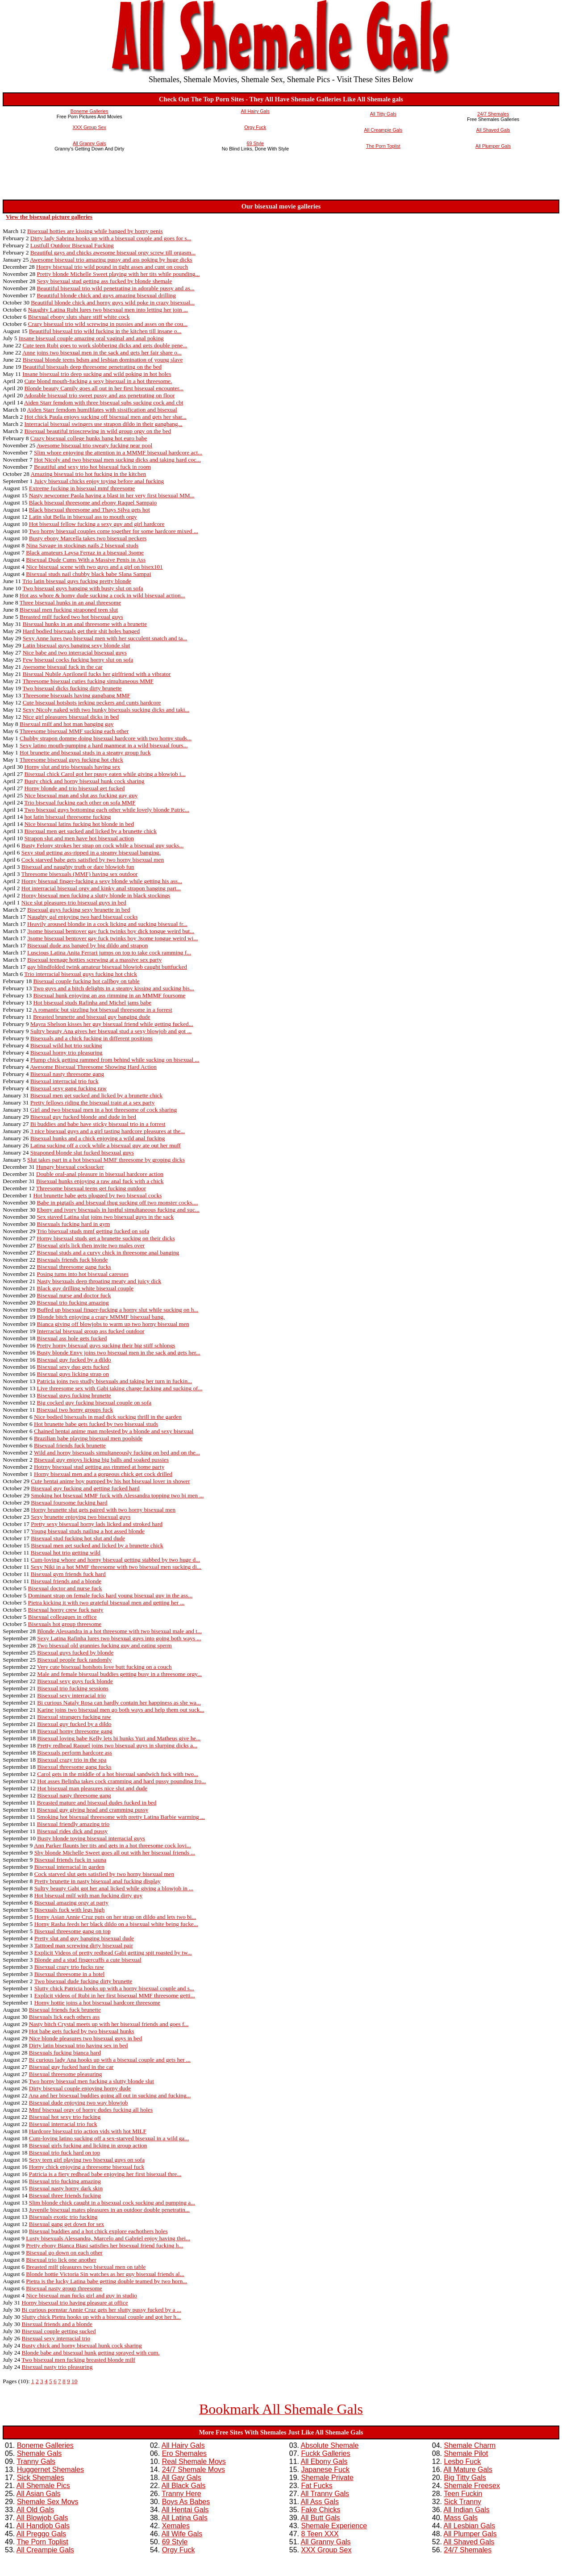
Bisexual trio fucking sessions (72, 1688)
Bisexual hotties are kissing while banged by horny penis (95, 231)
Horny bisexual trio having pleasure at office (75, 2302)
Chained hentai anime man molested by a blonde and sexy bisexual (114, 1431)
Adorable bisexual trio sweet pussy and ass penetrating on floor (99, 395)
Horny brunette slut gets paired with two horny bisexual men (103, 1509)
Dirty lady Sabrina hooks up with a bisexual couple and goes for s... (110, 238)
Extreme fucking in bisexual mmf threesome (82, 488)
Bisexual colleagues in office (62, 1616)
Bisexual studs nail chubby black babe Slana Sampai (88, 574)
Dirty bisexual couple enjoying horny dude (80, 2088)
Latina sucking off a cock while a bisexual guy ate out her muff (105, 1145)
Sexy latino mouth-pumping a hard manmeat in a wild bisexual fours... (103, 745)
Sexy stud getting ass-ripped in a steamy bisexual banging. (91, 852)
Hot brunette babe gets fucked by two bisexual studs (96, 1424)
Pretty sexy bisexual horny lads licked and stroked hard (96, 1524)
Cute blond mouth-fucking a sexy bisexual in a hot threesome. (98, 381)
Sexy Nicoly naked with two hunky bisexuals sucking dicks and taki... (106, 709)
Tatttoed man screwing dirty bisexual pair (83, 1945)
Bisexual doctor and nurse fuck (65, 1588)
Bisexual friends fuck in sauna (70, 1859)
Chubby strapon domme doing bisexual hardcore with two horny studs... (105, 738)
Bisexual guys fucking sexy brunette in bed (78, 909)
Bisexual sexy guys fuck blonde (75, 1681)
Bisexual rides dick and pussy (72, 1831)
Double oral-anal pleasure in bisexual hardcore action (99, 1174)
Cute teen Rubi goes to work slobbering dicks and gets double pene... (105, 345)
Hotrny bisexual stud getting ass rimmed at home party (99, 1466)
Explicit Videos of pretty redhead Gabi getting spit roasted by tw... (113, 1952)
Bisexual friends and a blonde (66, 1581)
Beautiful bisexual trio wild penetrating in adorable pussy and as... (116, 288)
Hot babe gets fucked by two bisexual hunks (81, 2031)
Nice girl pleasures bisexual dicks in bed (71, 716)
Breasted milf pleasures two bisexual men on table (86, 2266)
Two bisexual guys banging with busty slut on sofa (82, 588)
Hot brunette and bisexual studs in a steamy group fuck (85, 752)
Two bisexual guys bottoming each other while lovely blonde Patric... (106, 809)
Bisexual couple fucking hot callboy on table (86, 981)
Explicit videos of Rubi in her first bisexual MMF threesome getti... (114, 1995)
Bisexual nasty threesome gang (67, 1074)
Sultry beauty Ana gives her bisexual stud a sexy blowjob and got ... (111, 1031)
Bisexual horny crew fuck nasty (66, 1609)
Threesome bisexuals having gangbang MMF (76, 695)
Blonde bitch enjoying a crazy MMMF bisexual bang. (101, 1316)
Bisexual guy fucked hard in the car (71, 2066)
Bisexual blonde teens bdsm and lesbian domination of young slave (103, 359)
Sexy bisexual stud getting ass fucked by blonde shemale (104, 281)
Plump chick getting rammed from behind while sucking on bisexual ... (115, 1059)
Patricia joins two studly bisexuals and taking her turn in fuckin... (114, 1381)
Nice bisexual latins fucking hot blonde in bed (78, 824)
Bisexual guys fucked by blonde (75, 1652)
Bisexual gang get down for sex (66, 2224)
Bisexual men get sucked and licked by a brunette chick (90, 831)
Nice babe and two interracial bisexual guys (75, 652)
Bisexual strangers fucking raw (74, 1716)
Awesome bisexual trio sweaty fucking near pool (94, 445)
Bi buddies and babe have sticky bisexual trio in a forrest (98, 1124)
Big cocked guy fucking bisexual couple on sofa (94, 1402)
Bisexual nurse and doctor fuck (74, 1295)
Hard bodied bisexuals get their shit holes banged (81, 631)
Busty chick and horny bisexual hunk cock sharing (84, 781)
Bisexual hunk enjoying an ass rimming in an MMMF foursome (109, 995)
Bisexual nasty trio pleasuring (57, 2366)
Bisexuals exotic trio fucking (63, 2216)
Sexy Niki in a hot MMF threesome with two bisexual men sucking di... (116, 1566)
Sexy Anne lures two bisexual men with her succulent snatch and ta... (105, 638)
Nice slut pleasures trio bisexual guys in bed (73, 902)
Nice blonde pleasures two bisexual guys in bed (85, 2038)
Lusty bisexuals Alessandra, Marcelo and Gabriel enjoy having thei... (108, 2238)
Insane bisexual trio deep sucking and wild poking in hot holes (96, 374)
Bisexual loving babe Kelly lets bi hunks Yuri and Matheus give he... (118, 1738)
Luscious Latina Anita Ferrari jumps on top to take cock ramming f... (109, 952)
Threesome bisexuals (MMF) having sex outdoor (79, 874)
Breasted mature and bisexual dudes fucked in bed (97, 1802)
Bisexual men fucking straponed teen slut (69, 609)
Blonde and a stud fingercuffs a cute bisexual (88, 1959)
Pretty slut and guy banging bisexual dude (84, 1938)
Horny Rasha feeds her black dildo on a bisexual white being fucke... (116, 1924)
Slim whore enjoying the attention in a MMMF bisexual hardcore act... (118, 452)
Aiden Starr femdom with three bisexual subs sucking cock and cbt (103, 402)
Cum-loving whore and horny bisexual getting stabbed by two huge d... (115, 1559)
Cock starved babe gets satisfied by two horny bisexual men (92, 859)
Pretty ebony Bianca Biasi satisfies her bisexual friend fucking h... (104, 2245)
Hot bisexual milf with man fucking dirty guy (88, 1895)
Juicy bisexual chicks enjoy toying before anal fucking (99, 481)
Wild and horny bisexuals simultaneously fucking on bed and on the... (117, 1452)
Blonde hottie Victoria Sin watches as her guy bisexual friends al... (105, 2274)
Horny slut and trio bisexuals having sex (72, 766)
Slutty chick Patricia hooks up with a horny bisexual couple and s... (114, 1988)
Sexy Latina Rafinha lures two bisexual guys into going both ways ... (119, 1638)
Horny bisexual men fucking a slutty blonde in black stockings (96, 895)
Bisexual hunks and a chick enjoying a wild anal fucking (97, 1138)
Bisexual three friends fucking (65, 2195)
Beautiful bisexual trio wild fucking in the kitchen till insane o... (105, 331)
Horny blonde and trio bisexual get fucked (74, 788)
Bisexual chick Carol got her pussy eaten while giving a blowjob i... (104, 774)
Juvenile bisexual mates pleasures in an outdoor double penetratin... (109, 2209)
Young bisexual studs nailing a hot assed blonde (88, 1531)
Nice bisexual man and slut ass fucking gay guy (80, 795)
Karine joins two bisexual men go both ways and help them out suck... (120, 1709)
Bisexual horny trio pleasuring (66, 1052)
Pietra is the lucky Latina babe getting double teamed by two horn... (106, 2281)
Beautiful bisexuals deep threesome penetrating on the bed (92, 366)
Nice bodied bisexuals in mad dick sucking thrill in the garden (108, 1416)
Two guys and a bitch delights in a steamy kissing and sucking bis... (113, 988)
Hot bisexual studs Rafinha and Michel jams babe (92, 1002)
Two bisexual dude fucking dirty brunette (83, 1981)
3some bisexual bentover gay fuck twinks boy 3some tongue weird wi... (112, 938)
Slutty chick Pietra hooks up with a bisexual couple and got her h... (101, 2316)
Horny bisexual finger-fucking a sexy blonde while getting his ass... (101, 881)
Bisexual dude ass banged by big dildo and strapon (87, 945)
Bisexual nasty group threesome (64, 2288)
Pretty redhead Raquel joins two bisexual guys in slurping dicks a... (117, 1745)
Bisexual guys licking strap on (73, 1374)
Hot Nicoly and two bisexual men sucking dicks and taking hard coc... (117, 459)
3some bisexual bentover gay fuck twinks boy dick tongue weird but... (110, 931)
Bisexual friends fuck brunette (70, 1445)
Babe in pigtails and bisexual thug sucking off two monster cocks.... (117, 1202)
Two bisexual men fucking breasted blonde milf (78, 2359)
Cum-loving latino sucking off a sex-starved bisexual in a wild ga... (109, 2138)
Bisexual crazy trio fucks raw (69, 1966)
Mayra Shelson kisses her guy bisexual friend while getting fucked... (111, 1024)
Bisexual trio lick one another (61, 2259)
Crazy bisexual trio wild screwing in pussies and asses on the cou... (108, 324)
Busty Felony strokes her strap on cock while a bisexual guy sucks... (102, 845)
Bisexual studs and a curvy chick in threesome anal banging (108, 1252)
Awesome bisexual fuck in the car (62, 666)
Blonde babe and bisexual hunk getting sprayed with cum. (91, 2352)
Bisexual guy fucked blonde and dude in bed (83, 1116)
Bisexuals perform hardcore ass (74, 1752)
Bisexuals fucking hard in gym (73, 1224)
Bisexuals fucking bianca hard (65, 2052)
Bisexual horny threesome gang (74, 1731)
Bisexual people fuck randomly (74, 1659)
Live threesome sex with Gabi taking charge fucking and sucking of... (120, 1388)
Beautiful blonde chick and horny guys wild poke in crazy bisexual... (113, 302)
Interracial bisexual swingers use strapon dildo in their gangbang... (103, 424)
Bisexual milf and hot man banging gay (66, 724)
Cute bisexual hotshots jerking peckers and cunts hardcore (92, 702)
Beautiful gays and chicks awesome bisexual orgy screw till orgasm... (113, 252)
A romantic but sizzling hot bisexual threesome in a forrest (102, 1009)
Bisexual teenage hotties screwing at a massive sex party (94, 959)
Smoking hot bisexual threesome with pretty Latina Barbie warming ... (121, 1816)
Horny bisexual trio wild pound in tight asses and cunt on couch (112, 266)
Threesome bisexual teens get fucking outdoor (91, 1188)
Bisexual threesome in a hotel (69, 1974)
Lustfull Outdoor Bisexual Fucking (72, 245)
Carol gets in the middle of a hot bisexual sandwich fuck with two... (117, 1774)
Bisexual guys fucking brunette (74, 1395)
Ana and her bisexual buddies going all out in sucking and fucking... (110, 2095)
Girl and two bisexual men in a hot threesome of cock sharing (103, 1109)
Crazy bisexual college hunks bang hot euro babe (88, 438)
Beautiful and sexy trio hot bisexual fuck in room (92, 466)
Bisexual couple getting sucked (59, 2331)
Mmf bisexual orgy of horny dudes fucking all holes (91, 2109)
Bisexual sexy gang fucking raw (68, 1088)
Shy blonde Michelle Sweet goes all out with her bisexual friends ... (115, 1852)
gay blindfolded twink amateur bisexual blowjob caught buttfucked (107, 966)
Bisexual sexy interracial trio (71, 1695)
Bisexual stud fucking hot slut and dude (78, 1538)
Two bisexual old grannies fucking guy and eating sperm (104, 1645)
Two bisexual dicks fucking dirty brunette (71, 688)
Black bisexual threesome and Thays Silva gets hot (89, 509)
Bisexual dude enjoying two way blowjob (78, 2102)
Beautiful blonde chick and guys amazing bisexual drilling (106, 295)
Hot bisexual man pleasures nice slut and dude (92, 1788)
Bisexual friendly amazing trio (73, 1824)
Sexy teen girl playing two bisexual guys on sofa (87, 2159)
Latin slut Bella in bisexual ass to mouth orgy (83, 516)
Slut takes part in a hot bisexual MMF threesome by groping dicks (106, 1159)
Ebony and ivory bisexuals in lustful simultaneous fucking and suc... (118, 1209)
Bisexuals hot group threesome (65, 1624)
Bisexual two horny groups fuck (75, 1409)
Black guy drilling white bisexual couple (85, 1288)
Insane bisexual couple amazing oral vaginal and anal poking (91, 338)
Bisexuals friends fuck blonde (72, 1259)
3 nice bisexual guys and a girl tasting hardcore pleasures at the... (107, 1131)
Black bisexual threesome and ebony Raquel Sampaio (93, 502)
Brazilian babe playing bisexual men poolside (88, 1438)
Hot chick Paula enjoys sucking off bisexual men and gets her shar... (105, 416)
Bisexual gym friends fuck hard (68, 1574)
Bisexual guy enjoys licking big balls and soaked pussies (101, 1459)
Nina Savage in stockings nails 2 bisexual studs (82, 545)
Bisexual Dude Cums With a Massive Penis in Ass (86, 559)
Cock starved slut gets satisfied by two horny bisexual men (104, 1874)
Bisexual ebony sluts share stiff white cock (79, 316)
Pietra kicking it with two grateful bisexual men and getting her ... (106, 1602)
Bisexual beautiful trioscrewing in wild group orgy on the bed (97, 431)
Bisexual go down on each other (64, 2252)
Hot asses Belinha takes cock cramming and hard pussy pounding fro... (121, 1781)
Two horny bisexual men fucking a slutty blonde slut (91, 2081)
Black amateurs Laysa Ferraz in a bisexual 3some (85, 552)
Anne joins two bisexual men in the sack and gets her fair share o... (102, 352)
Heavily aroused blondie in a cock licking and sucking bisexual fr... (107, 924)
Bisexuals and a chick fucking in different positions (91, 1038)
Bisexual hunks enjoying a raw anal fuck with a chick (99, 1181)
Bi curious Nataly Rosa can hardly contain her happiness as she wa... (118, 1702)
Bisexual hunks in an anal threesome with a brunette (85, 624)
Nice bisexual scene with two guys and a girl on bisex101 (94, 566)
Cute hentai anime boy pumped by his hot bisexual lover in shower (110, 1481)
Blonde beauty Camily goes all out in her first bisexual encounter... (103, 388)
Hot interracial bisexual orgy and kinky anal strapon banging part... (101, 888)
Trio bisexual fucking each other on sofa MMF (79, 802)
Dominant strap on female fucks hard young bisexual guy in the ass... (110, 1595)
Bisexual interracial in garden (69, 1866)
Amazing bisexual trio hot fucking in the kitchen (88, 474)
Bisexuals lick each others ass (64, 2016)
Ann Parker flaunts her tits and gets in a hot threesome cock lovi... (112, 1845)
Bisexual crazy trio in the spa (71, 1759)
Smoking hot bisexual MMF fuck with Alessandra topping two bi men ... (117, 1495)
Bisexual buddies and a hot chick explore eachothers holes (98, 2231)
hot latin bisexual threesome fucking (67, 816)
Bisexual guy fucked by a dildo (74, 1359)
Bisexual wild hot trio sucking (66, 1045)
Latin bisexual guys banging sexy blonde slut (76, 645)
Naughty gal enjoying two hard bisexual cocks (82, 916)
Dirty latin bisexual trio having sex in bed (78, 2045)
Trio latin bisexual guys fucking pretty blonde (76, 581)
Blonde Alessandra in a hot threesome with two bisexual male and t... (119, 1631)
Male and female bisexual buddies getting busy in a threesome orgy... (119, 1674)
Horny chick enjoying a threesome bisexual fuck (86, 2166)
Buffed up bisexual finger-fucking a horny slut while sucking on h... (118, 1309)
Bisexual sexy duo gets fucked (73, 1366)
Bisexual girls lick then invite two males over (91, 1245)
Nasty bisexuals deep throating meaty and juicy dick (99, 1281)
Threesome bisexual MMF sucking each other (74, 731)
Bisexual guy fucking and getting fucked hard (85, 1488)
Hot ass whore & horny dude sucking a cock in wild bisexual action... (102, 595)
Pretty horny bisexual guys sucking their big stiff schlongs (106, 1345)
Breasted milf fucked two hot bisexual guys (71, 616)
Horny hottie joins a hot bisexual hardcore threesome (97, 2002)
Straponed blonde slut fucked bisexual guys (82, 1152)
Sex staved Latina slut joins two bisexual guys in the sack (105, 1216)
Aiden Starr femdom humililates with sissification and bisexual (102, 409)
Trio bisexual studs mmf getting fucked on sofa (93, 1231)
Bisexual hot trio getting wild (65, 1552)
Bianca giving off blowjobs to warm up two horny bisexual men (113, 1324)
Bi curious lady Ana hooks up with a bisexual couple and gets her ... (110, 2059)
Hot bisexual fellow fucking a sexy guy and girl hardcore (97, 524)
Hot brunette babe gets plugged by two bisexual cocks (97, 1195)
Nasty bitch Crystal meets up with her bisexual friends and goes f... (109, 2024)
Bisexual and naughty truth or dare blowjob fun (77, 866)
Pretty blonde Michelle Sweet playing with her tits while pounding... (118, 274)
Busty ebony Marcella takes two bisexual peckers (88, 538)
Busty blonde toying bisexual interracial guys (91, 1838)
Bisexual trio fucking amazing (73, 1302)
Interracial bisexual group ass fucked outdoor (91, 1331)
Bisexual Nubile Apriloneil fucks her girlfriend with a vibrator (97, 674)
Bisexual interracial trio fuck (64, 1081)
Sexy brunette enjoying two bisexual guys (80, 1516)
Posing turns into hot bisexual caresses (83, 1274)
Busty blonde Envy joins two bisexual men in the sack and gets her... (118, 1352)
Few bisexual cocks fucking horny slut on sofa (78, 659)
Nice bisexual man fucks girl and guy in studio (81, 2295)
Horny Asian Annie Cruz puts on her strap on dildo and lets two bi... (115, 1916)
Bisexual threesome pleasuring (65, 2074)
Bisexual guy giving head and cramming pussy (93, 1809)
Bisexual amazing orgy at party (71, 1902)
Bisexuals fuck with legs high (69, 1909)
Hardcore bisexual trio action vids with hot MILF (87, 2131)
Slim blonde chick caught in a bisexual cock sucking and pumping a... (112, 2202)
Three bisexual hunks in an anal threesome (70, 602)
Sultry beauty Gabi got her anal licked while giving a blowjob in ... (113, 1888)
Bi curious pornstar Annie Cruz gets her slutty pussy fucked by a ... (101, 2309)
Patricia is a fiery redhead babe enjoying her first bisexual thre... (105, 2174)
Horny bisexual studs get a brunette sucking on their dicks (106, 1238)
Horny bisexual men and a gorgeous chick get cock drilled (103, 1474)
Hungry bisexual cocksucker (70, 1166)
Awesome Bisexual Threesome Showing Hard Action (93, 1066)
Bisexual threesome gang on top (72, 1931)
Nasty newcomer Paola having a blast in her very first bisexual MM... (112, 495)
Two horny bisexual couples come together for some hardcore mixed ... (113, 531)
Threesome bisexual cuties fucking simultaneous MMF (88, 681)
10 (74, 2381)
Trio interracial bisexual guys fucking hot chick (80, 974)
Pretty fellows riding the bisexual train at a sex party (92, 1102)
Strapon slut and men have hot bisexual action (78, 838)
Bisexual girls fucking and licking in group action (88, 2145)
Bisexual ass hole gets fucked (72, 1338)
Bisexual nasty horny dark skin (66, 2188)
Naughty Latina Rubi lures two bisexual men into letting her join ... (108, 309)
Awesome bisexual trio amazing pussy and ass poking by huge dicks (111, 259)
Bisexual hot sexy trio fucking (65, 2116)
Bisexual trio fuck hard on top (64, 2152)
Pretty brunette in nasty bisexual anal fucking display (97, 1881)
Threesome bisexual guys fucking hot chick (71, 759)
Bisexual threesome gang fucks (74, 1266)
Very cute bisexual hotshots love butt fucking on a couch (104, 1666)
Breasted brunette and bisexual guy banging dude (91, 1016)
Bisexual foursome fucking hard (69, 1502)
